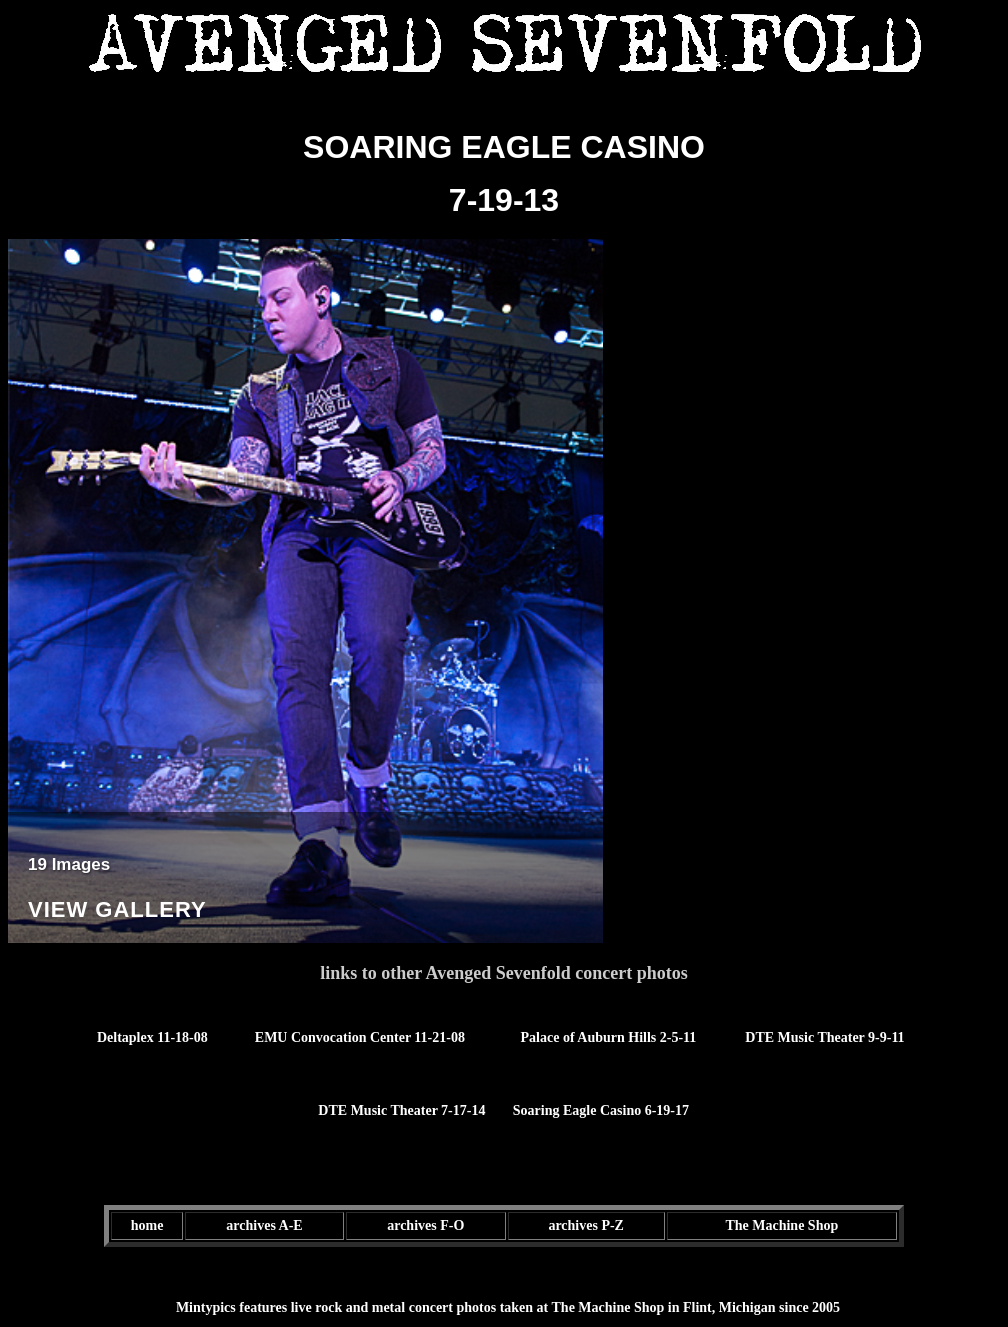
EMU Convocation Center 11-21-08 (360, 1037)
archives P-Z (586, 1225)
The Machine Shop (781, 1225)
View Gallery (117, 909)
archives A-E (264, 1225)
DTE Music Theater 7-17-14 (401, 1110)
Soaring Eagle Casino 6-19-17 (601, 1110)
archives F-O (425, 1225)
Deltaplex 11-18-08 (152, 1037)
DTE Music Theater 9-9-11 (824, 1037)
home (147, 1225)
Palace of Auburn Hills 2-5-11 (609, 1037)
